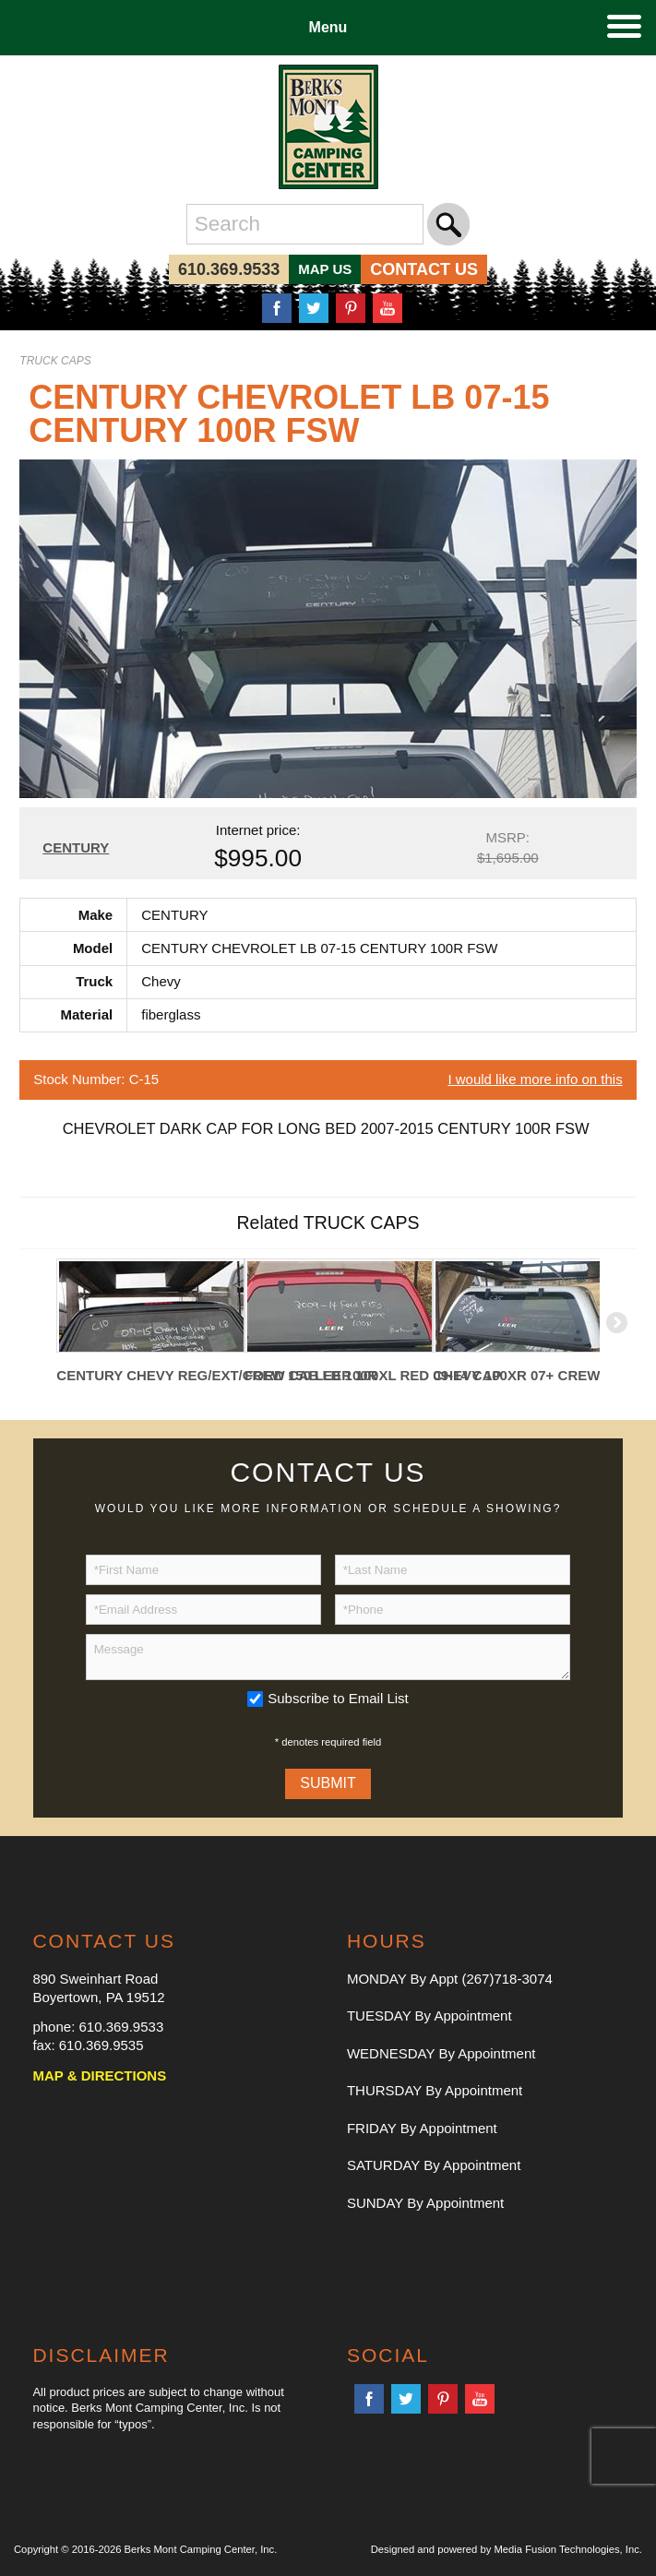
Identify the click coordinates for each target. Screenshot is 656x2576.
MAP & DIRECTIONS (99, 2075)
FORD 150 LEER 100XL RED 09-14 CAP (339, 1375)
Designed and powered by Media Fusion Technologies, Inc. (506, 2549)
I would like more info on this (534, 1079)
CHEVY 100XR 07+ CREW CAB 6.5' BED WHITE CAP (527, 1375)
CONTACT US (424, 269)
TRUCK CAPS (54, 360)
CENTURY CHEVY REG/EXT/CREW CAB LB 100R (150, 1375)
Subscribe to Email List (338, 1698)
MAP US (325, 269)
